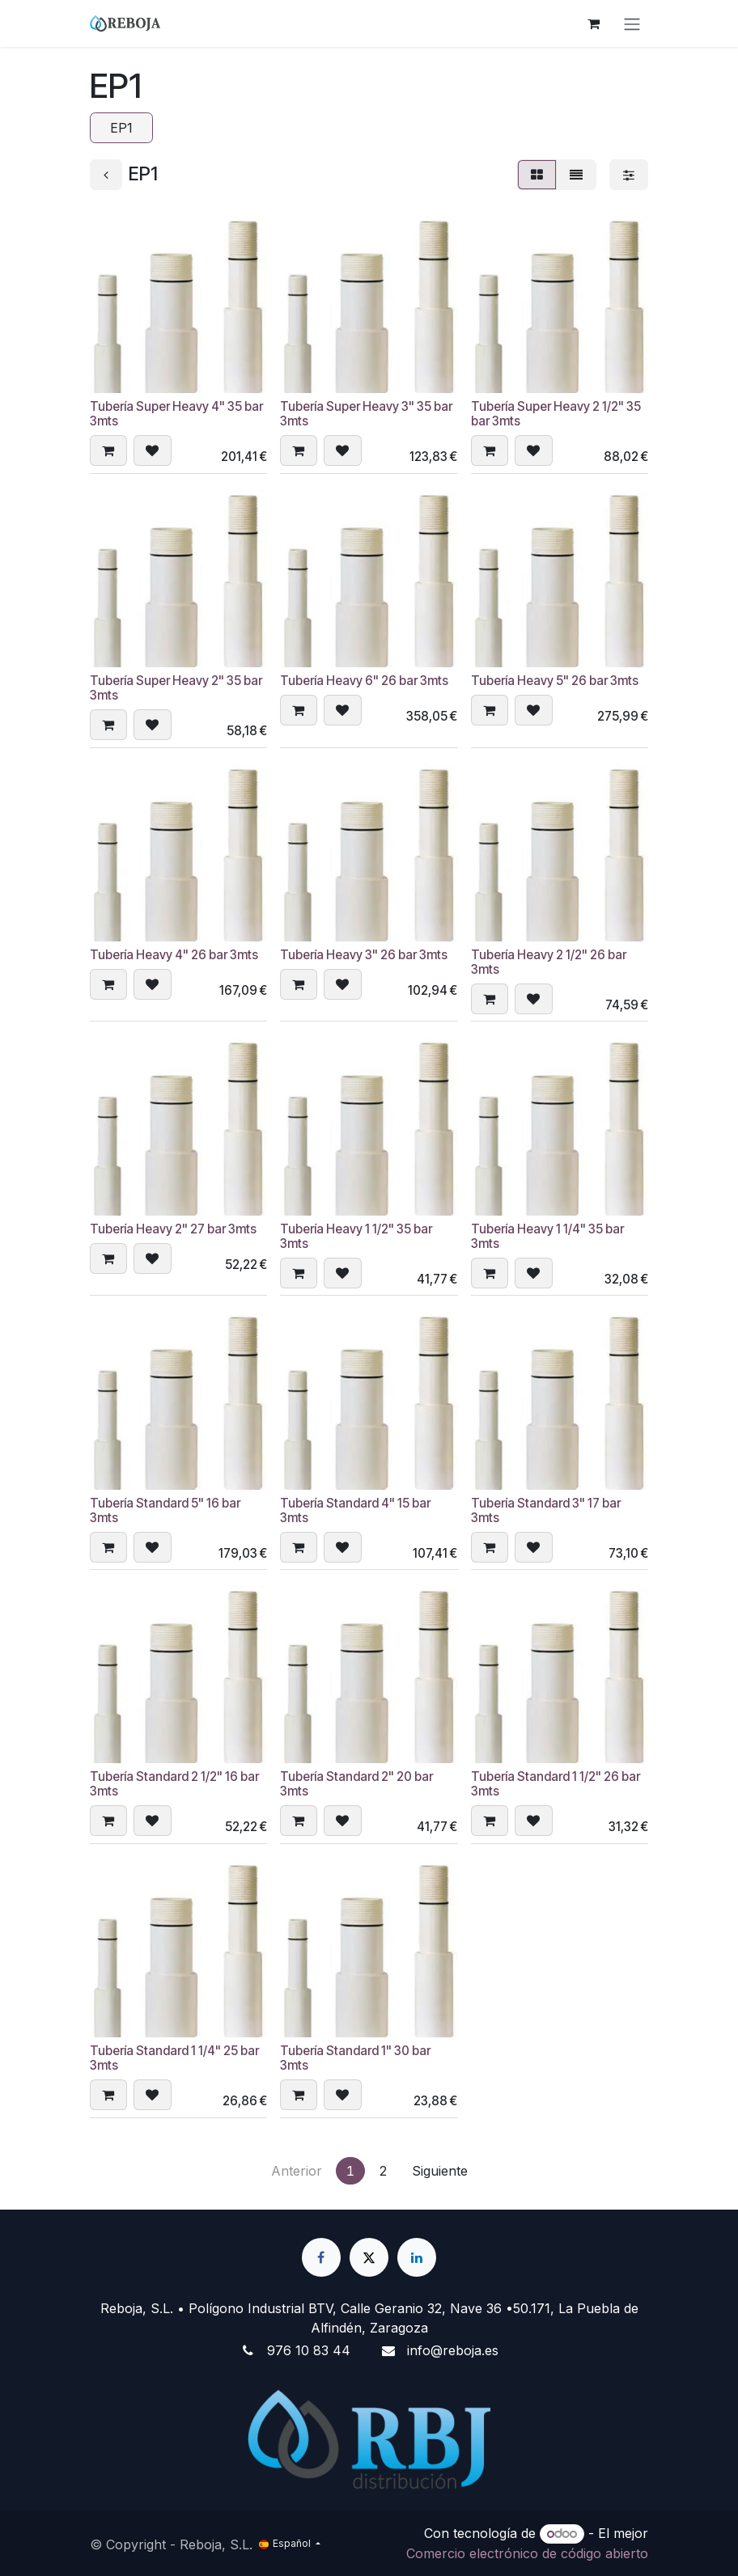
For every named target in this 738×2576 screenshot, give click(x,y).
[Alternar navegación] (632, 23)
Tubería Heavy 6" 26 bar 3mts (364, 680)
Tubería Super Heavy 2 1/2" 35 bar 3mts (556, 414)
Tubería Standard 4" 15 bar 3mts (355, 1510)
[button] (108, 451)
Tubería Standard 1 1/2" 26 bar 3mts (555, 1784)
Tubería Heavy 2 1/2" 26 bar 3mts (548, 962)
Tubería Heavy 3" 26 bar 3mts (363, 954)
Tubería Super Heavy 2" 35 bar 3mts (176, 688)
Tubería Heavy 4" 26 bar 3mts (174, 954)
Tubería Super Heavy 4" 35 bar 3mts (176, 414)
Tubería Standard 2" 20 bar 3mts (356, 1784)
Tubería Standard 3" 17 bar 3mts (546, 1510)
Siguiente (440, 2171)
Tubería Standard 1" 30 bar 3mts (355, 2058)
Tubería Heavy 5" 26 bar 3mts (554, 680)
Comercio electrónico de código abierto (527, 2553)
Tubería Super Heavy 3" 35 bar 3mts (366, 414)
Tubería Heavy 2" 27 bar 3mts (173, 1229)
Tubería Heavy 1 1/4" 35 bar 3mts (547, 1236)
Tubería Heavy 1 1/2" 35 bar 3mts (356, 1236)
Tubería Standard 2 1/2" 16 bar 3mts (174, 1784)
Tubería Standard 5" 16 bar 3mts (165, 1510)
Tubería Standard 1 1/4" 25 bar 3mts (174, 2058)
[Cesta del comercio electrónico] (593, 23)
